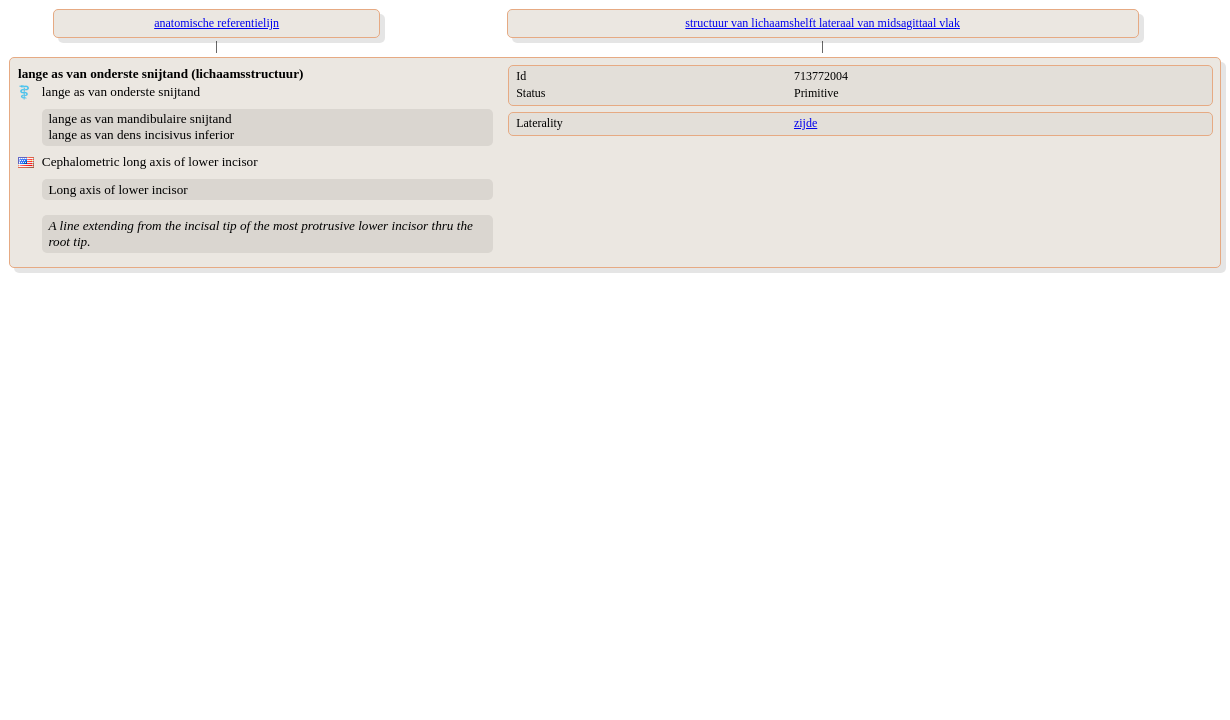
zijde (805, 123)
